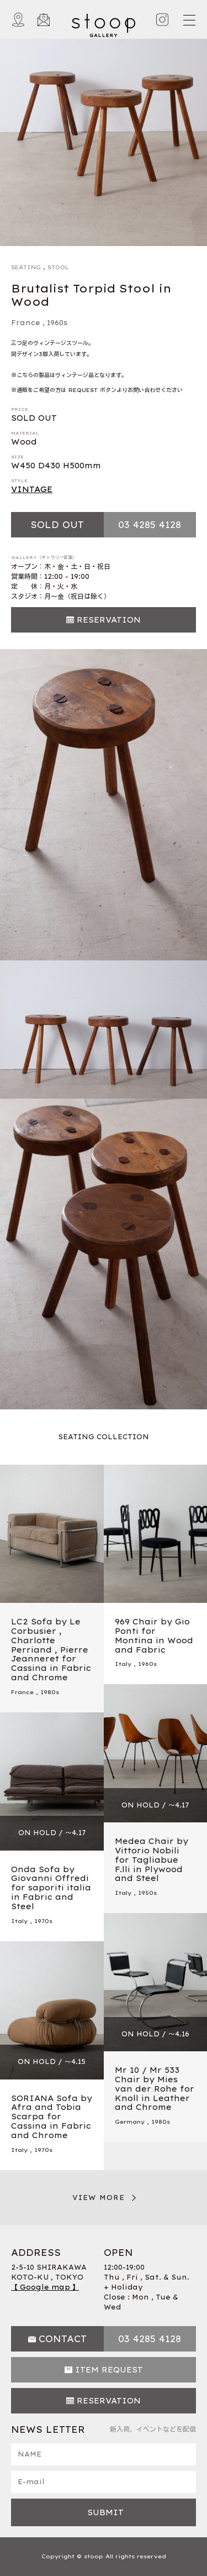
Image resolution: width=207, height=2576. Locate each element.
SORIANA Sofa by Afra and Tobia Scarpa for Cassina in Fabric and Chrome (51, 2116)
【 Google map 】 (45, 2287)
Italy (123, 1664)
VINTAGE (31, 489)
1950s (147, 1892)
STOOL (58, 267)
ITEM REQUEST (109, 2370)
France (25, 322)
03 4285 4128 (149, 524)
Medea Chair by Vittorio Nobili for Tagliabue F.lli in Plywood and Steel (151, 1859)
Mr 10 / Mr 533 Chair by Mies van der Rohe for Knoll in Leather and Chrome (154, 2088)
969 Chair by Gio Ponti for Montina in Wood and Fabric (154, 1635)
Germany (130, 2121)
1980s (49, 1692)
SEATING (26, 267)
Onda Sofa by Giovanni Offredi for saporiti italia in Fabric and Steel (51, 1887)
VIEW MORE (98, 2197)
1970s (43, 1921)
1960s (57, 322)
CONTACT (63, 2338)
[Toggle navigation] (189, 20)
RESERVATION (109, 620)
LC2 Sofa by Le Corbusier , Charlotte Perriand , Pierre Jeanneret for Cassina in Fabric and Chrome (51, 1650)
